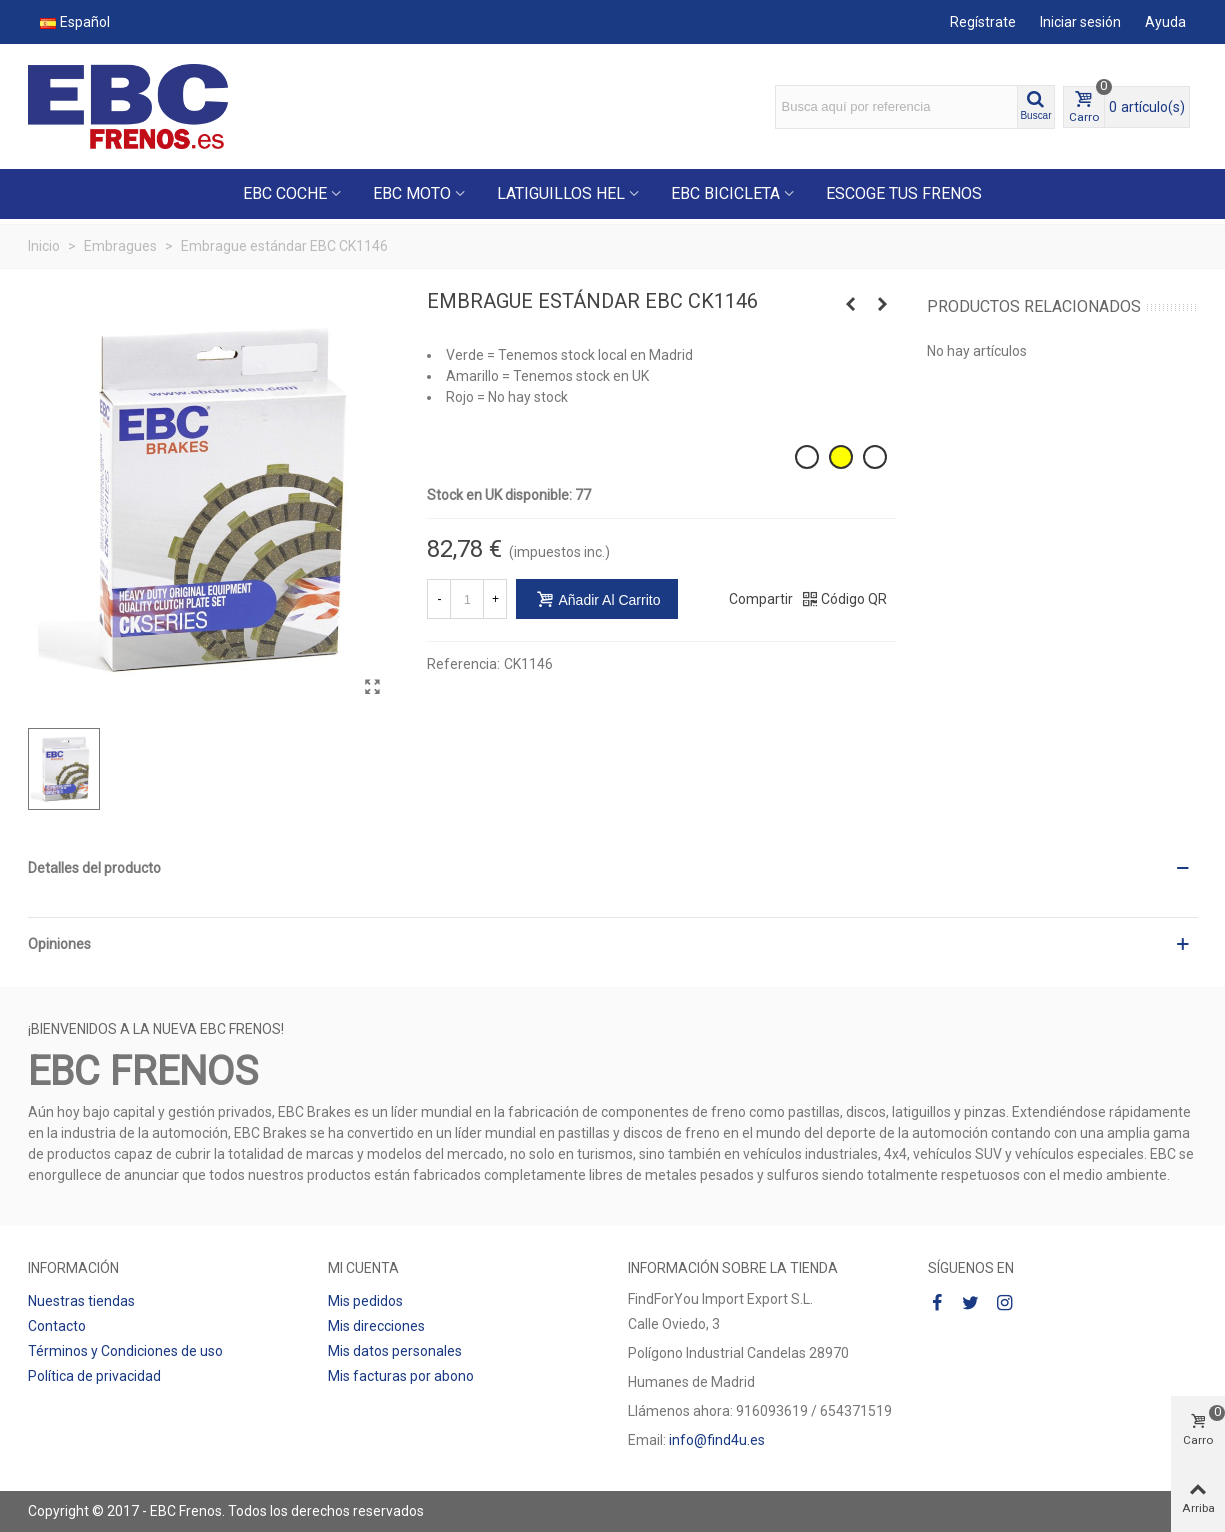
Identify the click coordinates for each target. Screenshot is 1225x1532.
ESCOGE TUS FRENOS (904, 193)
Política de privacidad (94, 1376)
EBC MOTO (412, 193)
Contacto (57, 1326)
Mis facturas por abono (401, 1376)
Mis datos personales (395, 1351)
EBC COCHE (285, 193)
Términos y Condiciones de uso (125, 1351)
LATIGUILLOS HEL (561, 193)
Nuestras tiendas (81, 1301)
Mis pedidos (365, 1301)
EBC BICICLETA (725, 193)
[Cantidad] (467, 599)
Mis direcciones (376, 1326)
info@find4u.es (717, 1440)
